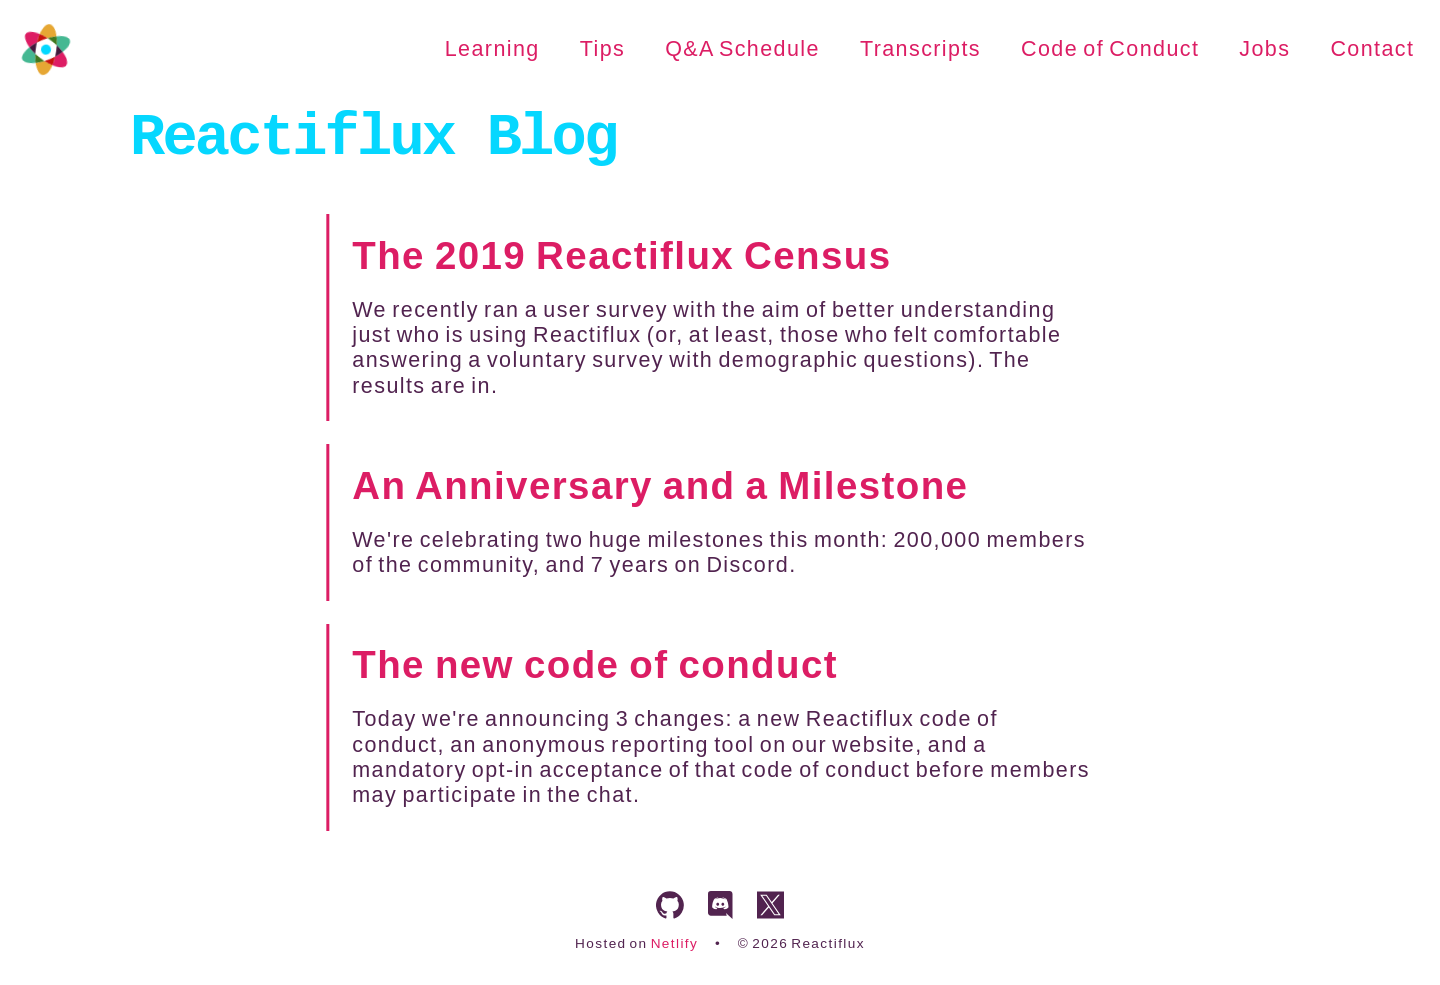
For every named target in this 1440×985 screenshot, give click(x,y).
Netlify (675, 943)
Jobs (1264, 49)
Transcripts (920, 49)
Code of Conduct (1110, 49)
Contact (1372, 49)
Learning (492, 49)
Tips (602, 49)
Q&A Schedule (742, 49)
